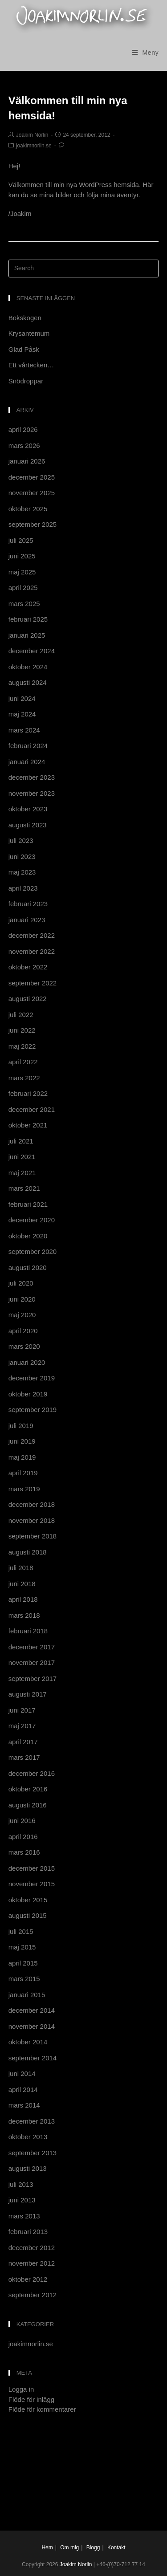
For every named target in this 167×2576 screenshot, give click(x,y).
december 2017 (31, 1647)
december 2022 (31, 935)
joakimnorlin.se (34, 145)
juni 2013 (22, 2200)
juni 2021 (22, 1156)
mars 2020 (24, 1346)
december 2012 (31, 2247)
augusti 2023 (27, 825)
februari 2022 (28, 1093)
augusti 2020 (27, 1267)
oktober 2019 (28, 1394)
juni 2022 (22, 1030)
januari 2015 (26, 1994)
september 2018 (32, 1536)
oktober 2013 (28, 2137)
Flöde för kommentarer (42, 2409)
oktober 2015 (28, 1900)
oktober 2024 (28, 667)
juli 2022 (20, 1014)
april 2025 (23, 587)
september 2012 (32, 2295)
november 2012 (31, 2263)
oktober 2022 (28, 967)
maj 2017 (22, 1726)
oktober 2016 (28, 1789)
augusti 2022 (27, 998)
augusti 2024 (27, 682)
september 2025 (32, 524)
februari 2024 (28, 745)
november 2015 (31, 1884)
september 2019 (32, 1409)
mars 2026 (24, 445)
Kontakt (116, 2547)
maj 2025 (22, 572)
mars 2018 (24, 1615)
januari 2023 (26, 920)
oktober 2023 (28, 809)
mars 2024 (24, 730)
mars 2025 (24, 603)
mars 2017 (24, 1757)
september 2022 (32, 983)
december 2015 (31, 1868)
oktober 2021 (28, 1125)
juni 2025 (22, 556)
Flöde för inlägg (31, 2399)
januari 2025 (26, 635)
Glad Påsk (23, 349)
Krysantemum (29, 333)
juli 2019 (20, 1425)
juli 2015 (20, 1931)
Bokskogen (24, 317)
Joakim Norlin (32, 135)
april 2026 (23, 429)
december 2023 (31, 777)
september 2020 (32, 1251)
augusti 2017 (27, 1694)
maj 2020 (22, 1315)
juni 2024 (22, 698)
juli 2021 (20, 1141)
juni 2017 (22, 1710)
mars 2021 (24, 1188)
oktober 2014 (28, 2042)
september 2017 (32, 1678)
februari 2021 (28, 1204)
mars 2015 (24, 1978)
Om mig (69, 2547)
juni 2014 (22, 2073)
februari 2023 (28, 904)
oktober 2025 (28, 509)
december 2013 (31, 2121)
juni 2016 (22, 1820)
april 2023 (23, 888)
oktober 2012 (28, 2279)
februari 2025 (28, 619)
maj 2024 (22, 714)
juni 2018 (22, 1583)
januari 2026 (26, 461)
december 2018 (31, 1504)
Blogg (93, 2547)
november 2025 (31, 492)
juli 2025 (20, 540)
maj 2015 (22, 1947)
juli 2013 (20, 2184)
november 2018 (31, 1520)
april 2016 (23, 1836)
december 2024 (31, 651)
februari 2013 (28, 2231)
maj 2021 (22, 1172)
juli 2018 (20, 1567)
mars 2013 (24, 2216)
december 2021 (31, 1109)
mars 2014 (24, 2105)
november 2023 (31, 793)
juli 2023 (20, 840)
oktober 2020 (28, 1236)
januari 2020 (26, 1362)
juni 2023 (22, 856)
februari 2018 (28, 1631)
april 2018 (23, 1599)
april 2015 (23, 1963)
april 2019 (23, 1473)
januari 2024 (26, 761)
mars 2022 (24, 1078)
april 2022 (23, 1062)
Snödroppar (25, 381)
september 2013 (32, 2153)
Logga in (21, 2389)
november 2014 (31, 2026)
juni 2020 (22, 1299)
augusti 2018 (27, 1552)
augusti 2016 (27, 1805)
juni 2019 (22, 1441)
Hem (47, 2547)
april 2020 (23, 1331)
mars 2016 (24, 1852)
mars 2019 (24, 1489)
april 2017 (23, 1742)
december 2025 (31, 477)
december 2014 (31, 2010)
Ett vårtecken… (31, 365)
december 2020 (31, 1220)
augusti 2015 (27, 1915)
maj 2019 (22, 1457)
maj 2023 (22, 872)
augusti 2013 (27, 2168)
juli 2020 (20, 1283)
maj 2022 (22, 1046)
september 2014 (32, 2058)
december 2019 (31, 1378)
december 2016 (31, 1773)
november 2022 (31, 951)
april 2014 (23, 2089)
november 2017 (31, 1662)
